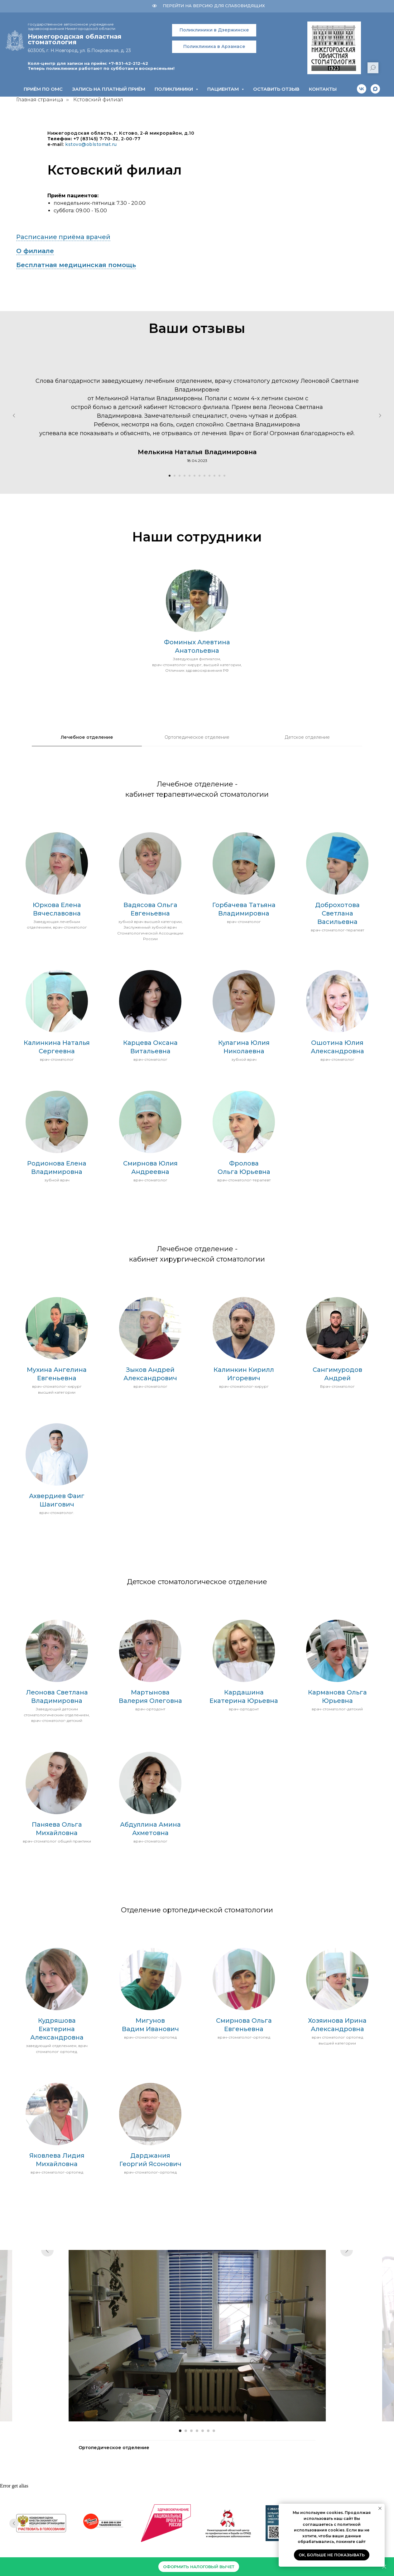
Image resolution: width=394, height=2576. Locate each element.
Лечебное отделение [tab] (87, 737)
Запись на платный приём (108, 89)
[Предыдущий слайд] (14, 415)
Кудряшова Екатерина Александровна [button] (57, 2029)
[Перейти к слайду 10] (214, 476)
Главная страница (39, 100)
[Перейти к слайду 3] (179, 476)
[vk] (361, 89)
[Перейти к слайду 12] (224, 476)
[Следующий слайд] (380, 415)
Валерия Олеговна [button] (150, 1700)
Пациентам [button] (223, 89)
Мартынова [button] (150, 1692)
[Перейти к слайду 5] (189, 476)
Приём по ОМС (43, 89)
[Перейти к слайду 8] (204, 476)
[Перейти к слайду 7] (199, 476)
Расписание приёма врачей (63, 237)
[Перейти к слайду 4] (184, 476)
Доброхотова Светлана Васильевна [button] (337, 913)
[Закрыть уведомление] (380, 2508)
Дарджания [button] (150, 2155)
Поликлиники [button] (174, 89)
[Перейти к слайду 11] (219, 476)
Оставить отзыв (276, 89)
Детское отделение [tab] (307, 737)
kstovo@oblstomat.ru (91, 144)
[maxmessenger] (375, 89)
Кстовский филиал (98, 100)
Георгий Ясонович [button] (150, 2164)
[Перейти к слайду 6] (194, 476)
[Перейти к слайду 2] (174, 476)
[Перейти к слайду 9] (209, 476)
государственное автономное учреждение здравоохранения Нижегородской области (71, 26)
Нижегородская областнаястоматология (75, 39)
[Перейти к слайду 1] (170, 476)
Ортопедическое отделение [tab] (197, 737)
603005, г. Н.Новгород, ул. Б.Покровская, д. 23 (79, 50)
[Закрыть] (384, 2566)
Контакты (323, 89)
